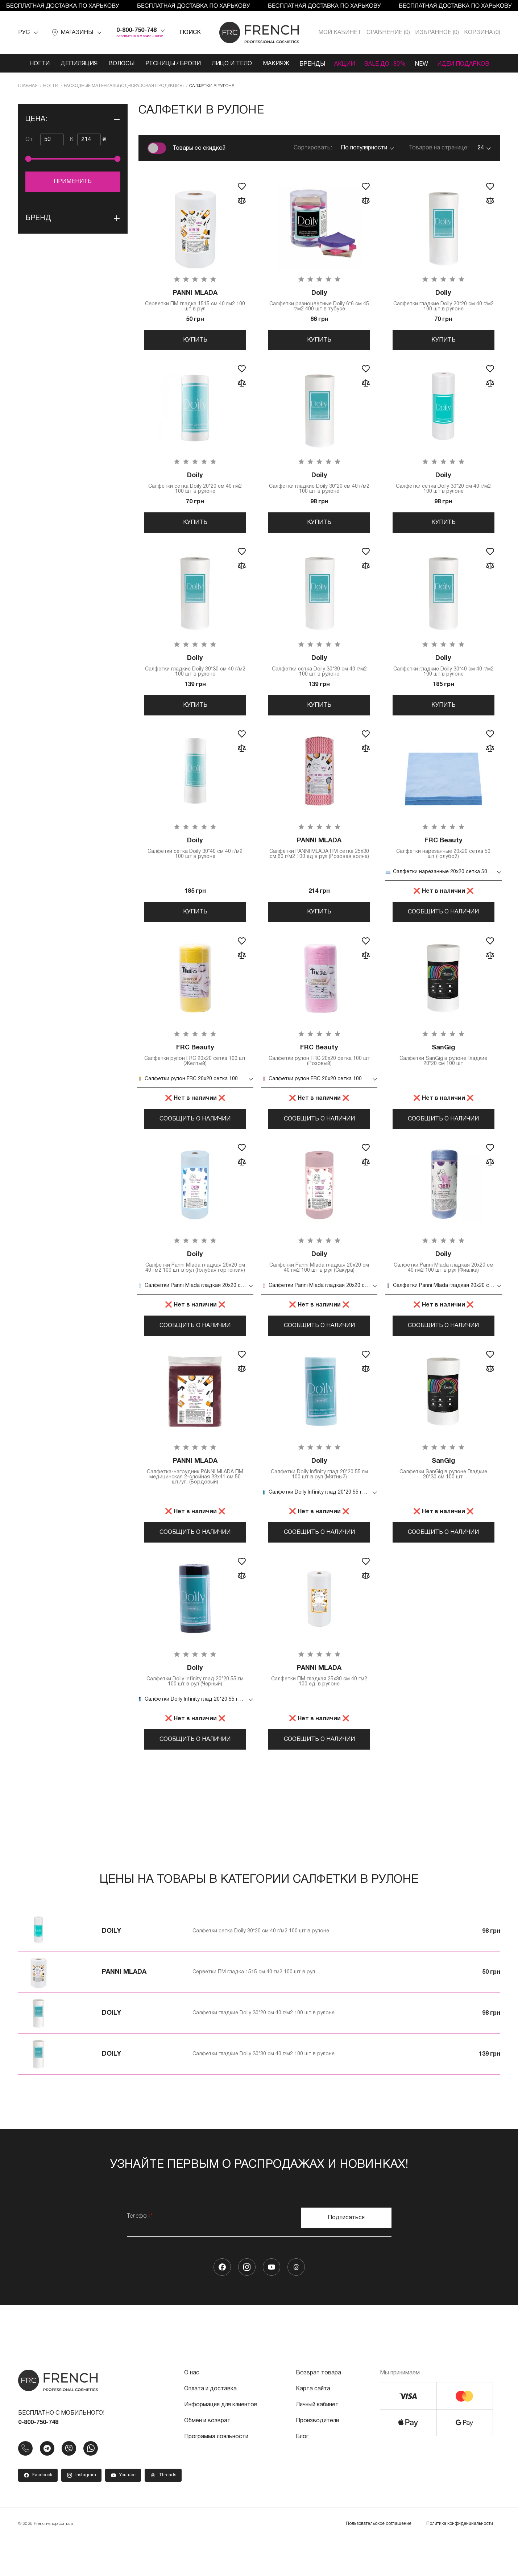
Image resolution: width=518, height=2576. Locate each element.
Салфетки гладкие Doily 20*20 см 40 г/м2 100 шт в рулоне (443, 301)
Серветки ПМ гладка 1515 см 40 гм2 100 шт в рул (195, 301)
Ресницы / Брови (169, 63)
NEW (423, 63)
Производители (317, 2456)
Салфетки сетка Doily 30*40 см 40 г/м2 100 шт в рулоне (195, 860)
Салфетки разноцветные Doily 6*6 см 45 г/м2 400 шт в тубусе (319, 301)
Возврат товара (318, 2408)
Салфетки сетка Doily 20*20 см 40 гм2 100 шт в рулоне (195, 487)
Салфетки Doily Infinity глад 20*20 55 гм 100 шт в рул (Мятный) (319, 1497)
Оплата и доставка (210, 2424)
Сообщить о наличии (443, 924)
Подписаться (346, 2253)
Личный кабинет (317, 2440)
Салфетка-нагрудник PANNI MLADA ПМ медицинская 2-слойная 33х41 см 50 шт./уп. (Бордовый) (195, 1500)
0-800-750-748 (136, 30)
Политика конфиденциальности (459, 2559)
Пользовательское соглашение (378, 2559)
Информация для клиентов (220, 2440)
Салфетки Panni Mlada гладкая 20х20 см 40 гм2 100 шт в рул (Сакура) (319, 1282)
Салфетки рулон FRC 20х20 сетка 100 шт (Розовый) (319, 1071)
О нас (191, 2408)
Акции (343, 63)
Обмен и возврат (207, 2456)
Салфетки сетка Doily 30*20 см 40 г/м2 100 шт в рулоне (443, 487)
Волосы (117, 63)
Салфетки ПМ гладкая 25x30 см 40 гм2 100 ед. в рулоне (319, 1708)
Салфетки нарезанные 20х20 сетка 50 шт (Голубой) (443, 860)
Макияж (272, 63)
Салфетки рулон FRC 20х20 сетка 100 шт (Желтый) (195, 1071)
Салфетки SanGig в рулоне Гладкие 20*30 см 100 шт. (443, 1497)
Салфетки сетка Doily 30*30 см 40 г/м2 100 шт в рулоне (319, 674)
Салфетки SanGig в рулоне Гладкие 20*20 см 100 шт (443, 1071)
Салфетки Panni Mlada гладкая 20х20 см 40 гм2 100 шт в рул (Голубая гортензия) (195, 1284)
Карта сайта (313, 2424)
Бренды (309, 63)
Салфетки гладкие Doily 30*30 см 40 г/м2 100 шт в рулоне (195, 674)
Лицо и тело (228, 63)
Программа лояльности (216, 2472)
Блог (302, 2472)
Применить (73, 181)
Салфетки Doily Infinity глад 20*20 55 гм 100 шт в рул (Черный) (195, 1708)
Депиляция (75, 63)
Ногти (35, 63)
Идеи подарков (466, 63)
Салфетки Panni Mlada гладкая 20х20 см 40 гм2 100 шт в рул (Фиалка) (443, 1282)
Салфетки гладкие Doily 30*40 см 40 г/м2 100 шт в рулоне (443, 674)
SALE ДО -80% (385, 63)
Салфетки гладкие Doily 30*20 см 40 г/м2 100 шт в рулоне (319, 487)
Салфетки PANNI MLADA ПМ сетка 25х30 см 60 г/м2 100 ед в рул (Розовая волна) (319, 862)
